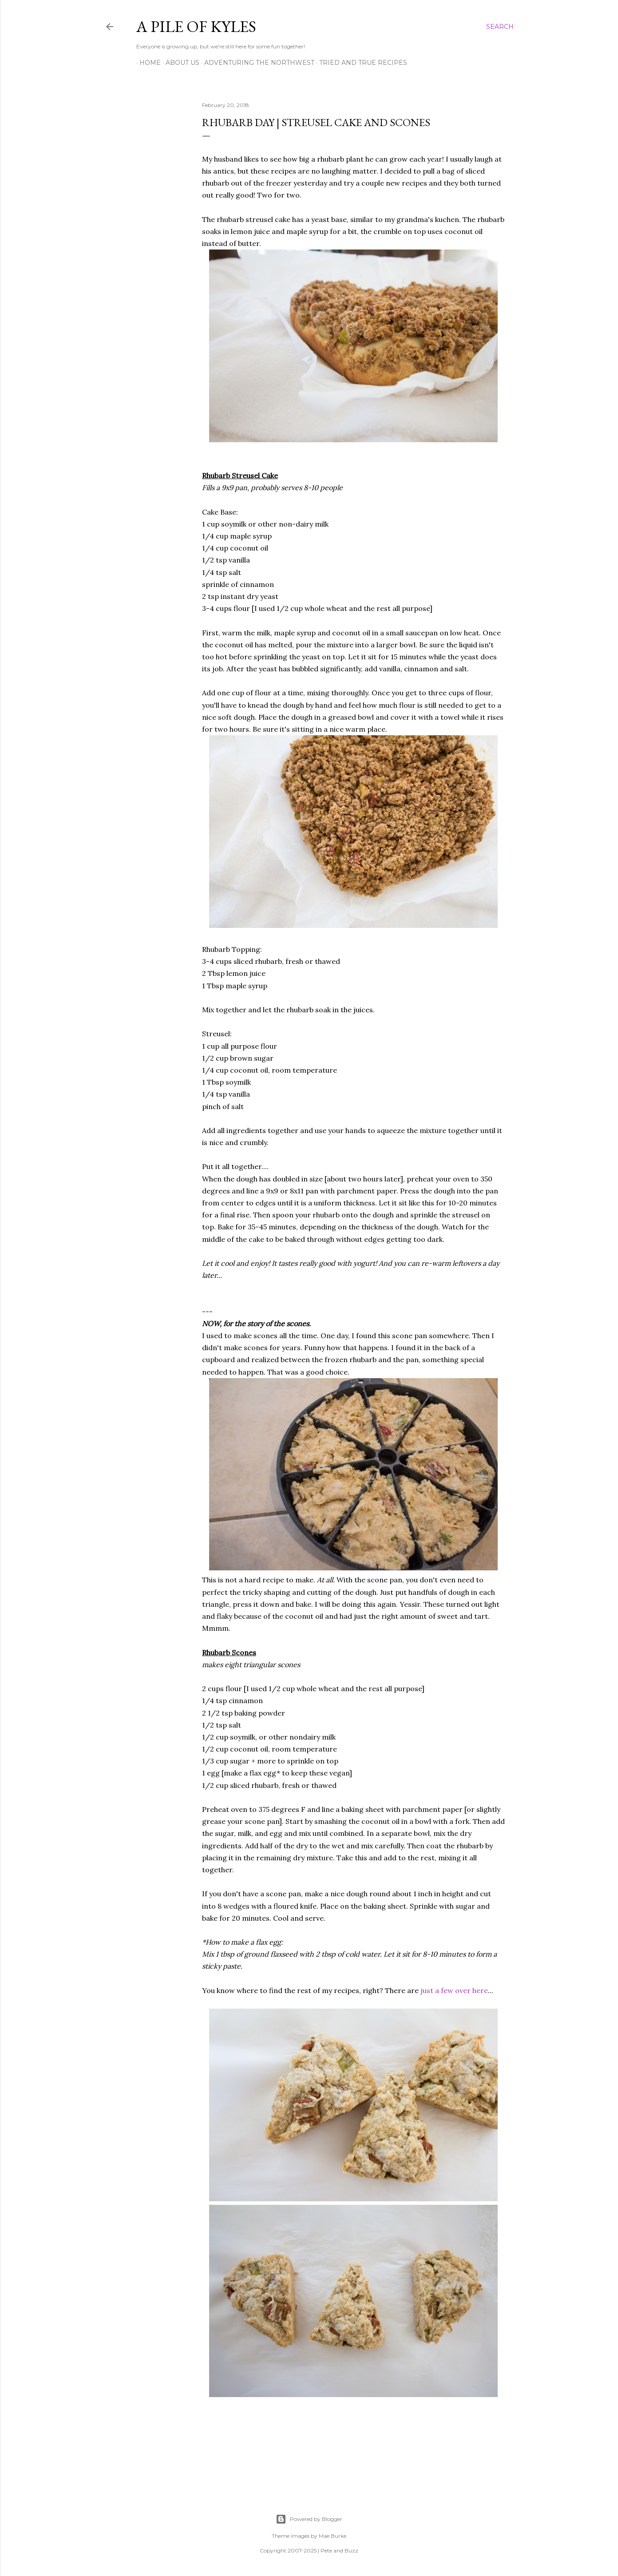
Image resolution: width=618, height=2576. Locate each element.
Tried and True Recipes (360, 63)
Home (147, 63)
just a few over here (454, 1990)
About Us (179, 63)
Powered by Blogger (309, 2519)
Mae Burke (332, 2535)
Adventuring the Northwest (256, 63)
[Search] (500, 26)
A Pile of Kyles (196, 26)
